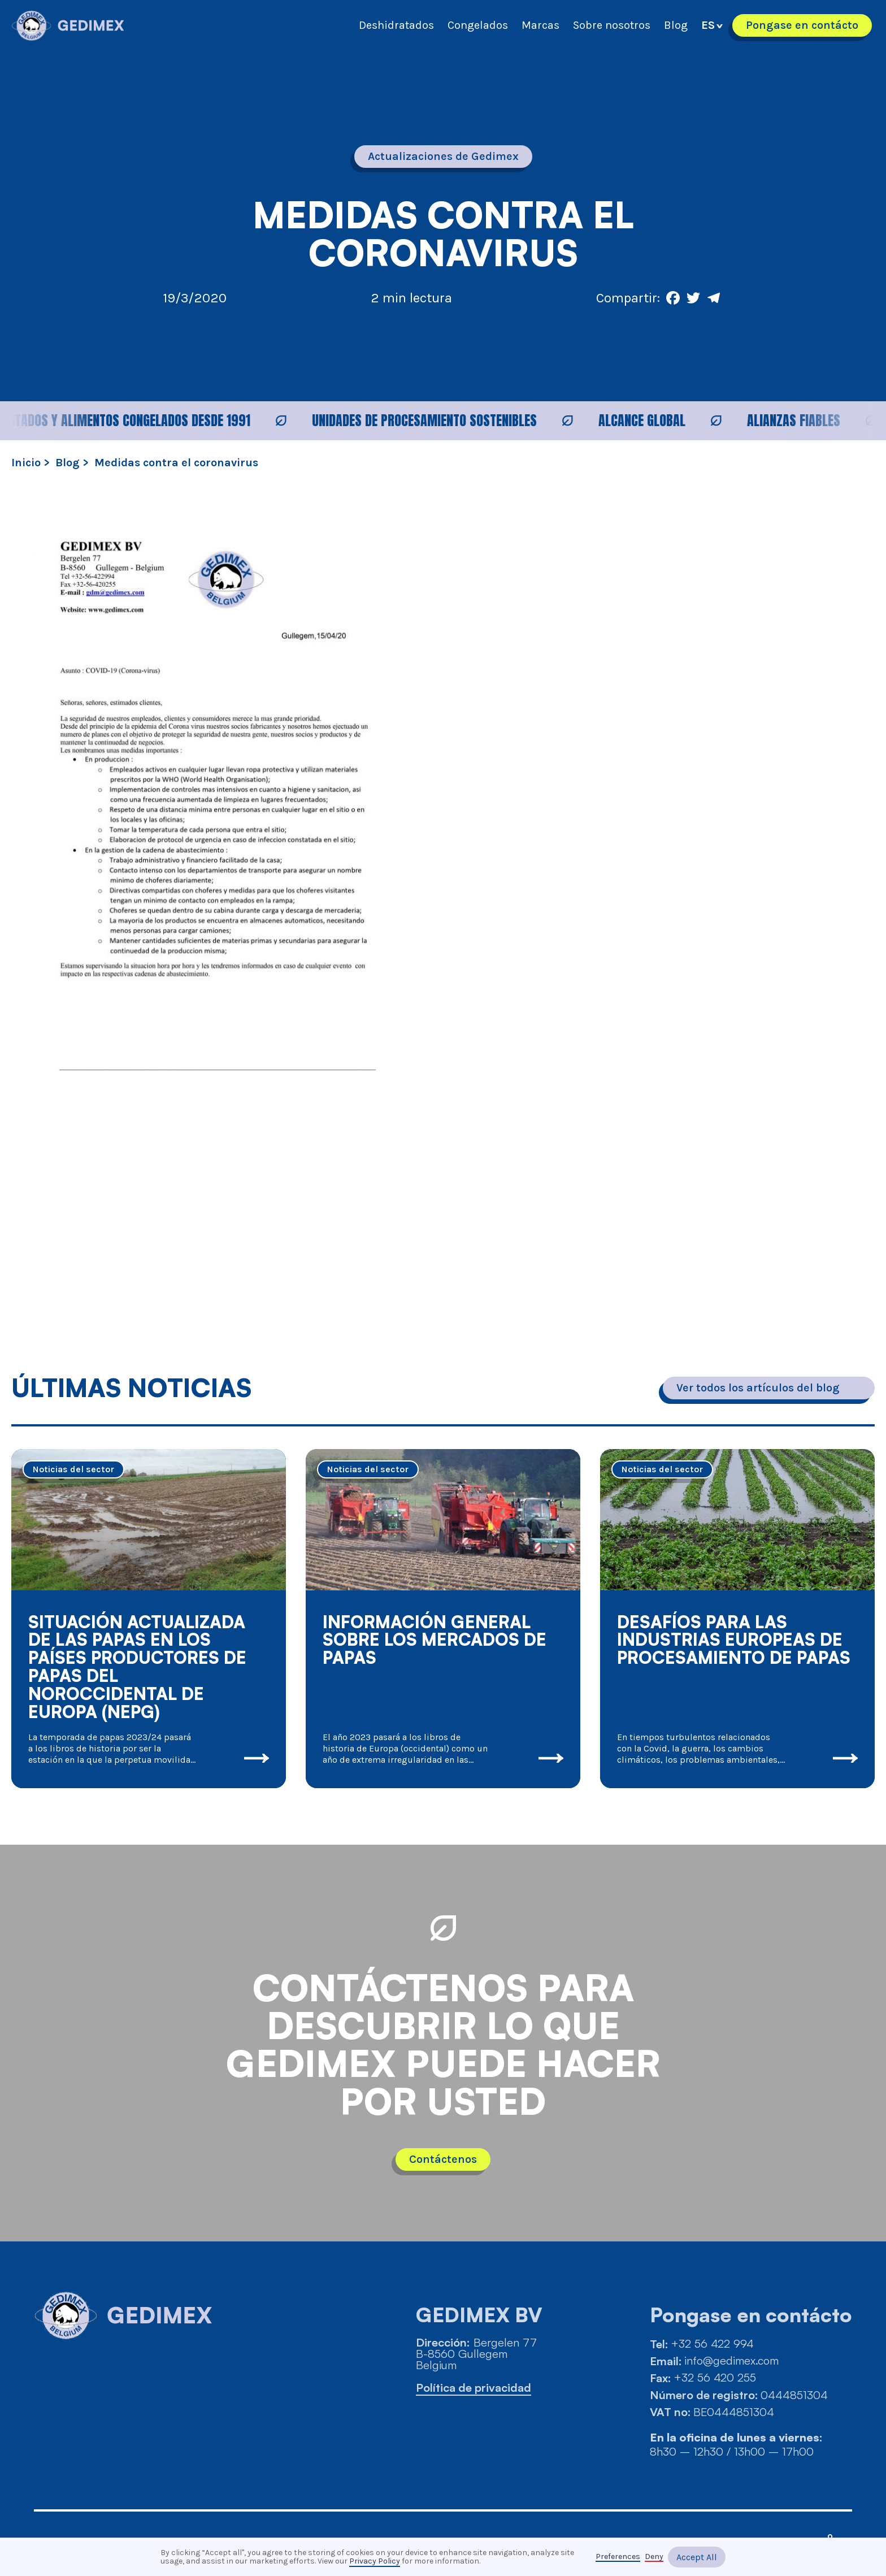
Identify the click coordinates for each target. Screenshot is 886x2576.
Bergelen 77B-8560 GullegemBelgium (476, 2354)
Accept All (696, 2557)
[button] (712, 25)
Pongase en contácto (802, 25)
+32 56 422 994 (712, 2343)
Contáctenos (443, 2159)
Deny (654, 2556)
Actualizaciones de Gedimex (443, 156)
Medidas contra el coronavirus (176, 463)
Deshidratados (396, 25)
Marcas (540, 25)
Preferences (618, 2556)
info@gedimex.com (731, 2360)
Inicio (26, 463)
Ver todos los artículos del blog (758, 1387)
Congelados (478, 25)
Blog (676, 25)
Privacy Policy (374, 2561)
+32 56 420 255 (715, 2377)
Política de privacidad (473, 2387)
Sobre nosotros (611, 25)
